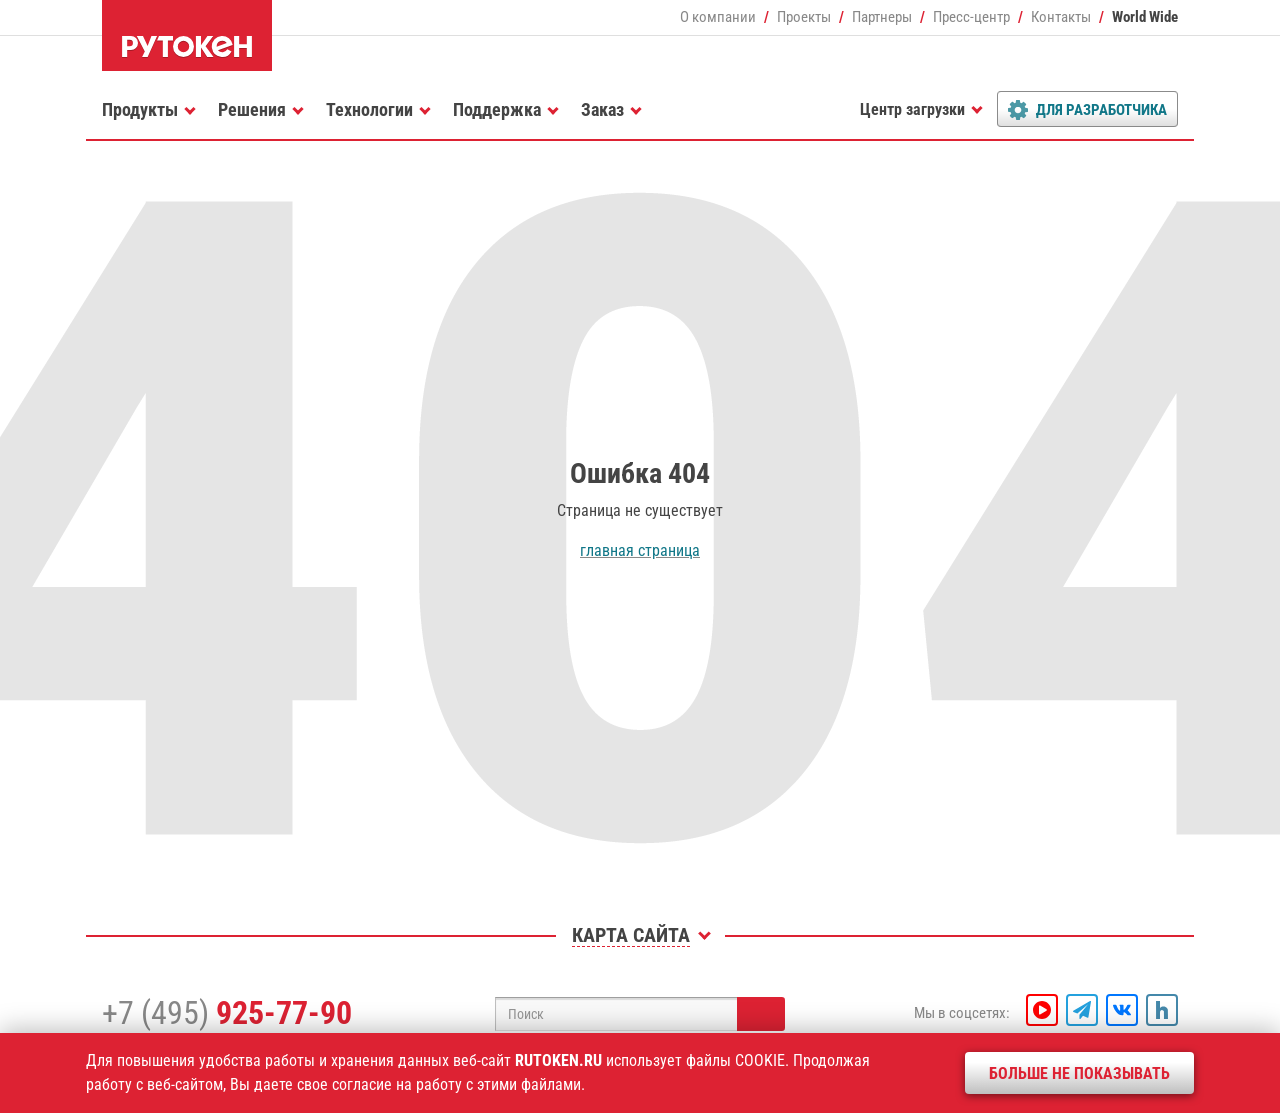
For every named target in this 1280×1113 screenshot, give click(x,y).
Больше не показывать (1079, 1073)
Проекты (804, 17)
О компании (718, 17)
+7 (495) (227, 1013)
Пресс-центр (971, 17)
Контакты (1061, 17)
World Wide (1145, 17)
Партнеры (882, 17)
